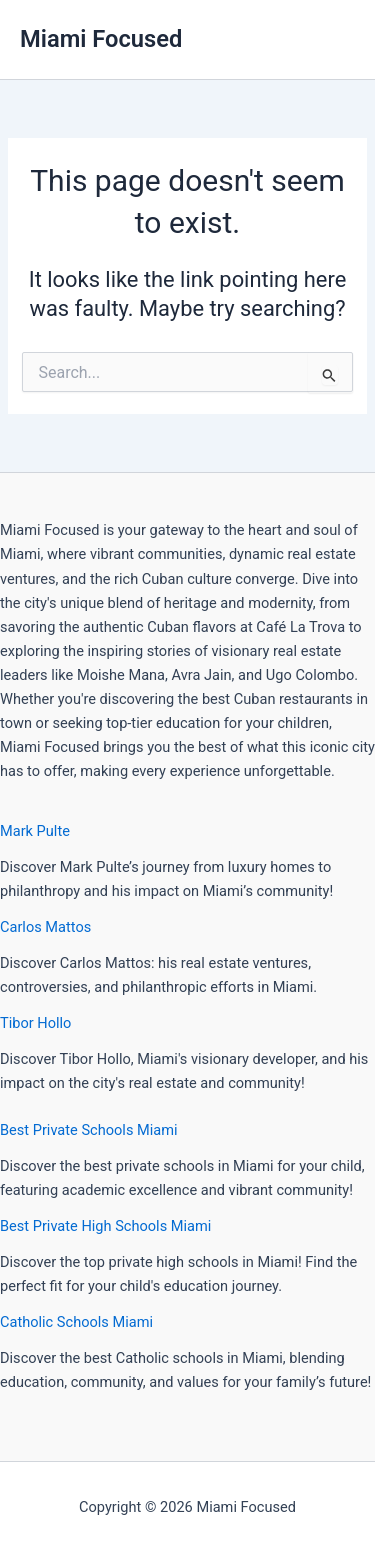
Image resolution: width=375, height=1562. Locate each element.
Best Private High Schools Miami (105, 1226)
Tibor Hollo (35, 1023)
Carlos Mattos (45, 927)
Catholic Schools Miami (76, 1322)
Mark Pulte (35, 831)
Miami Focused (101, 39)
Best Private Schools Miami (89, 1130)
